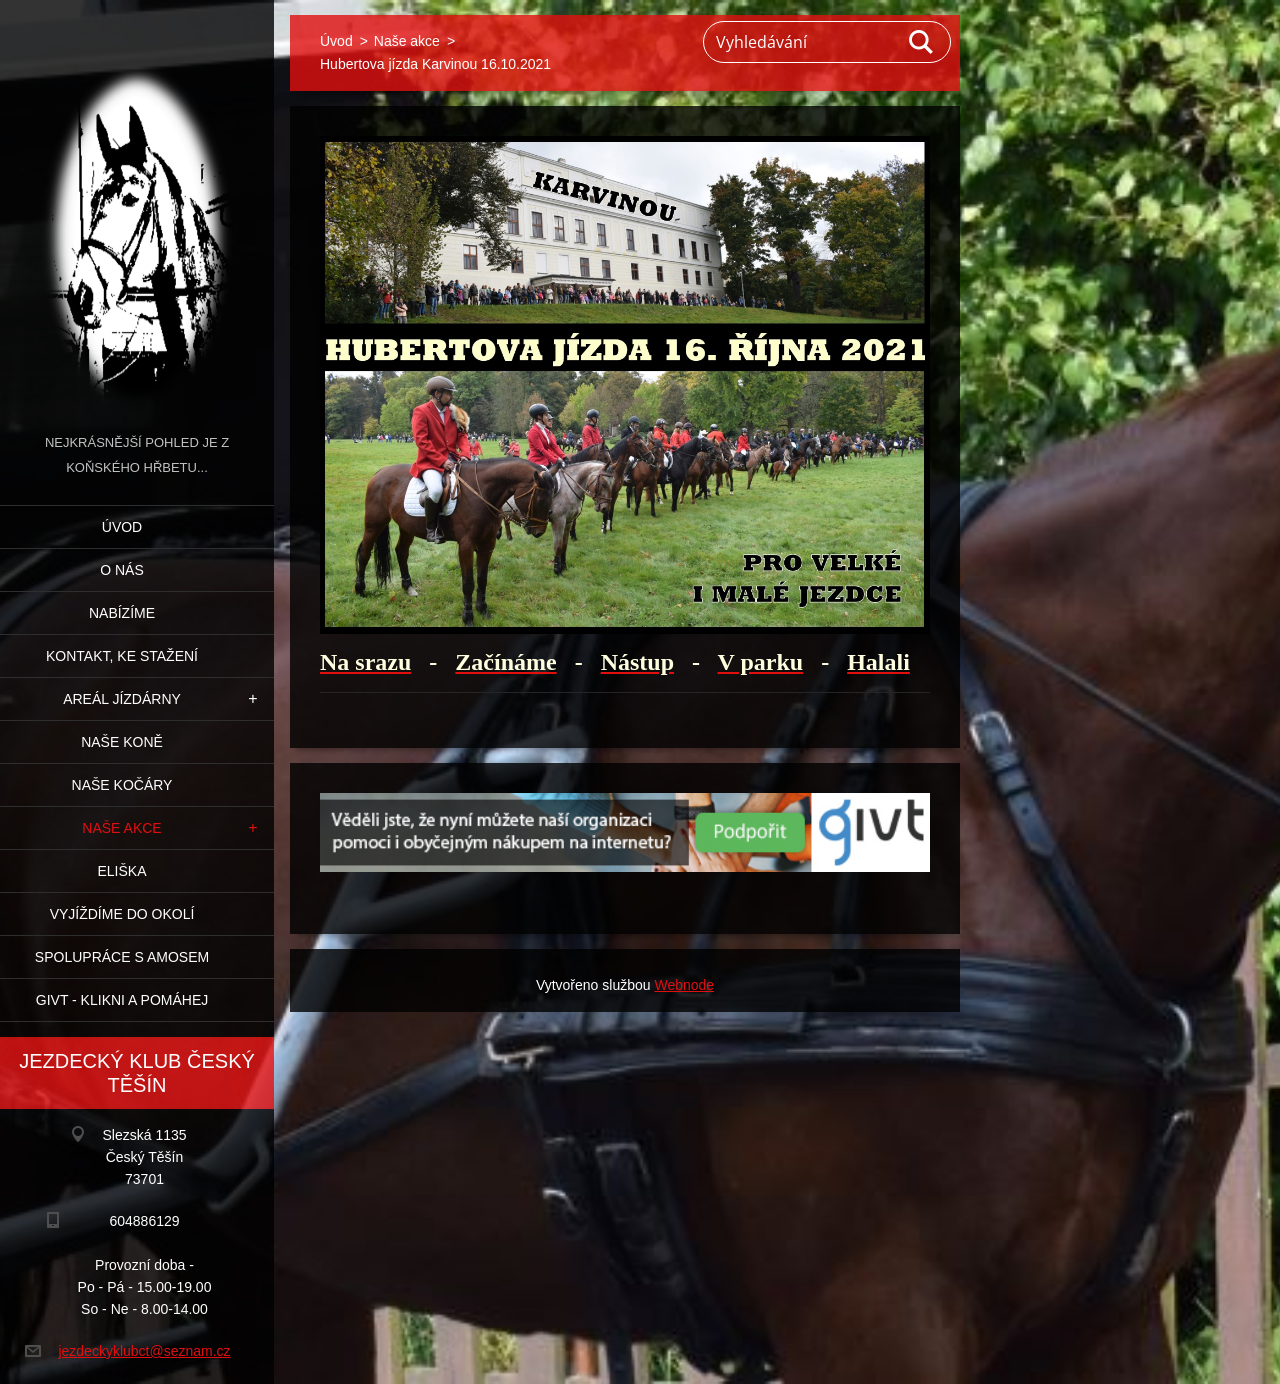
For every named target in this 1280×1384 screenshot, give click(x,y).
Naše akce (121, 828)
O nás (122, 570)
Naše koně (122, 742)
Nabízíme (122, 613)
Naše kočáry (122, 785)
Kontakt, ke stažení (122, 656)
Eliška (121, 871)
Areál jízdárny (122, 699)
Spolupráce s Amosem (122, 957)
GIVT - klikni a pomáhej (122, 1000)
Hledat (922, 42)
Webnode (684, 985)
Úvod (122, 527)
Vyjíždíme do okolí (122, 914)
